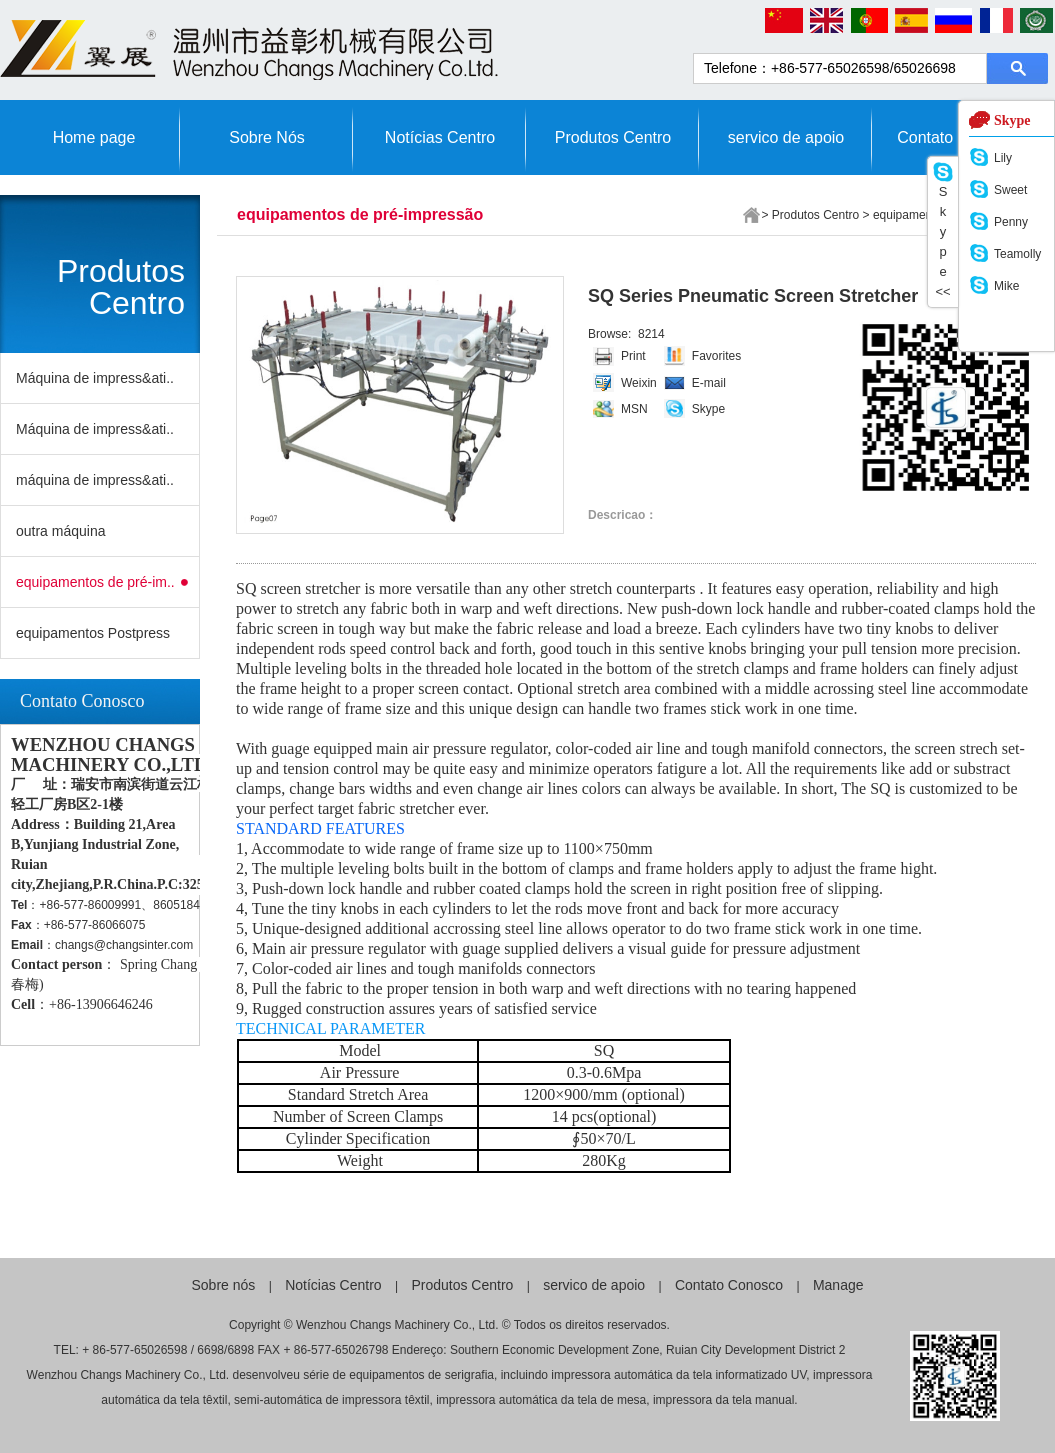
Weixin (639, 383)
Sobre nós (224, 1285)
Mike (1006, 286)
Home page (94, 137)
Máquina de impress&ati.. (95, 378)
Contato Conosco (729, 1285)
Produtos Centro (613, 137)
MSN (634, 409)
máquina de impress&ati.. (95, 480)
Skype (708, 409)
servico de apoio (786, 137)
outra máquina (61, 531)
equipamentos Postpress (93, 633)
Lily (1003, 158)
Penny (1011, 222)
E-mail (709, 383)
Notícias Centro (440, 137)
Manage (838, 1285)
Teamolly (1017, 254)
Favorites (716, 356)
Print (633, 356)
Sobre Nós (267, 137)
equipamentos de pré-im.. (95, 582)
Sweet (1010, 190)
